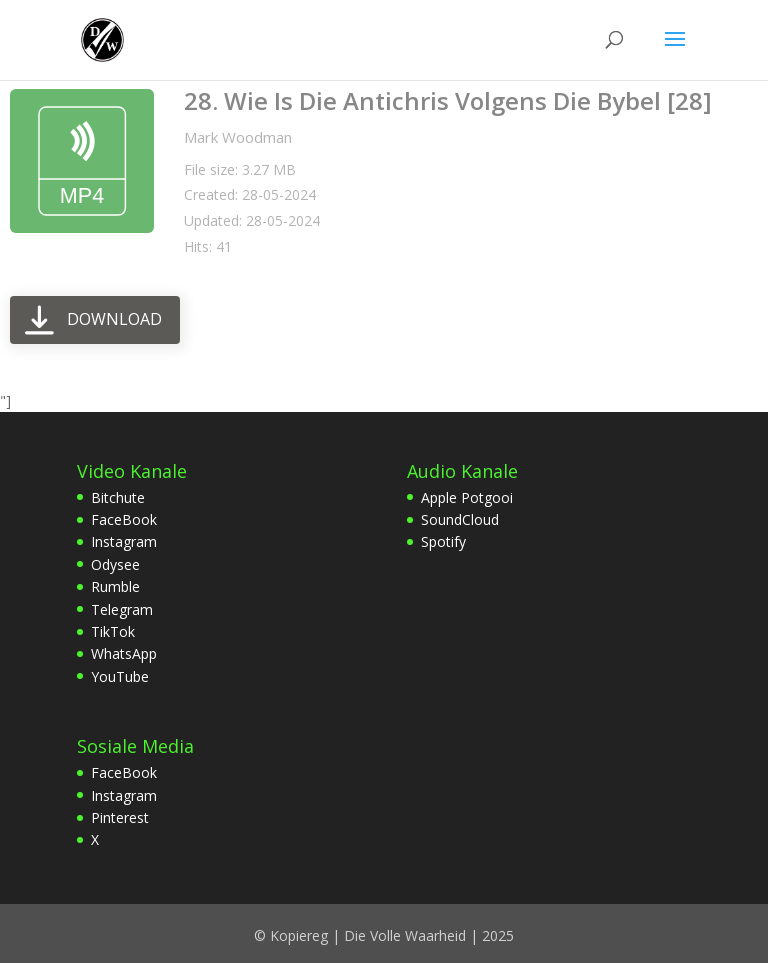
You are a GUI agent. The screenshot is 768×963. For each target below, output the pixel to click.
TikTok (113, 631)
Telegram (122, 609)
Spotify (443, 541)
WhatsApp (124, 653)
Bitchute (118, 497)
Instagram (124, 541)
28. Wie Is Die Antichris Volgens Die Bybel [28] (448, 100)
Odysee (115, 564)
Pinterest (120, 817)
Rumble (115, 586)
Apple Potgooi (467, 497)
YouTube (120, 676)
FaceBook (124, 519)
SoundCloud (460, 519)
